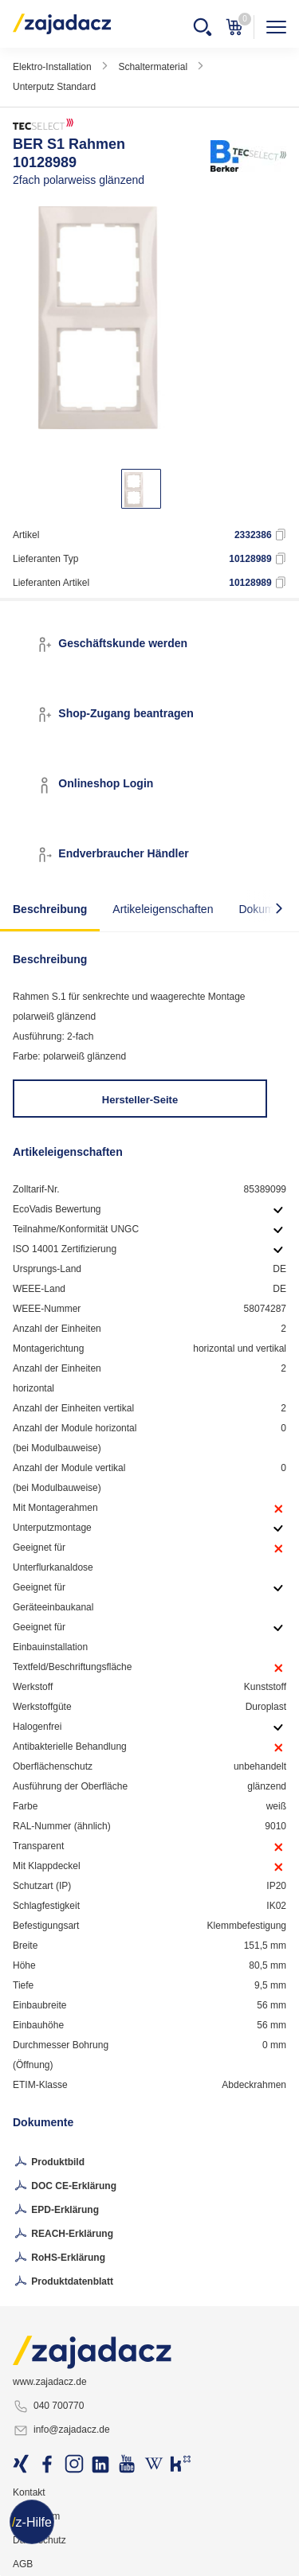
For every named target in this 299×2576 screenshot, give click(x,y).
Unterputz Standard (54, 86)
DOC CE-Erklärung (64, 2187)
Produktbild (49, 2163)
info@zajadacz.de (61, 2430)
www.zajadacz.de (50, 2381)
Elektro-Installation (52, 66)
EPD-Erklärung (56, 2211)
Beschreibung (50, 909)
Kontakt (29, 2492)
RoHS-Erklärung (59, 2258)
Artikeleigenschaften (162, 909)
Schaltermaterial (152, 66)
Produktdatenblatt (63, 2282)
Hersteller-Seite (140, 1100)
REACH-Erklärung (63, 2234)
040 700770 (48, 2406)
